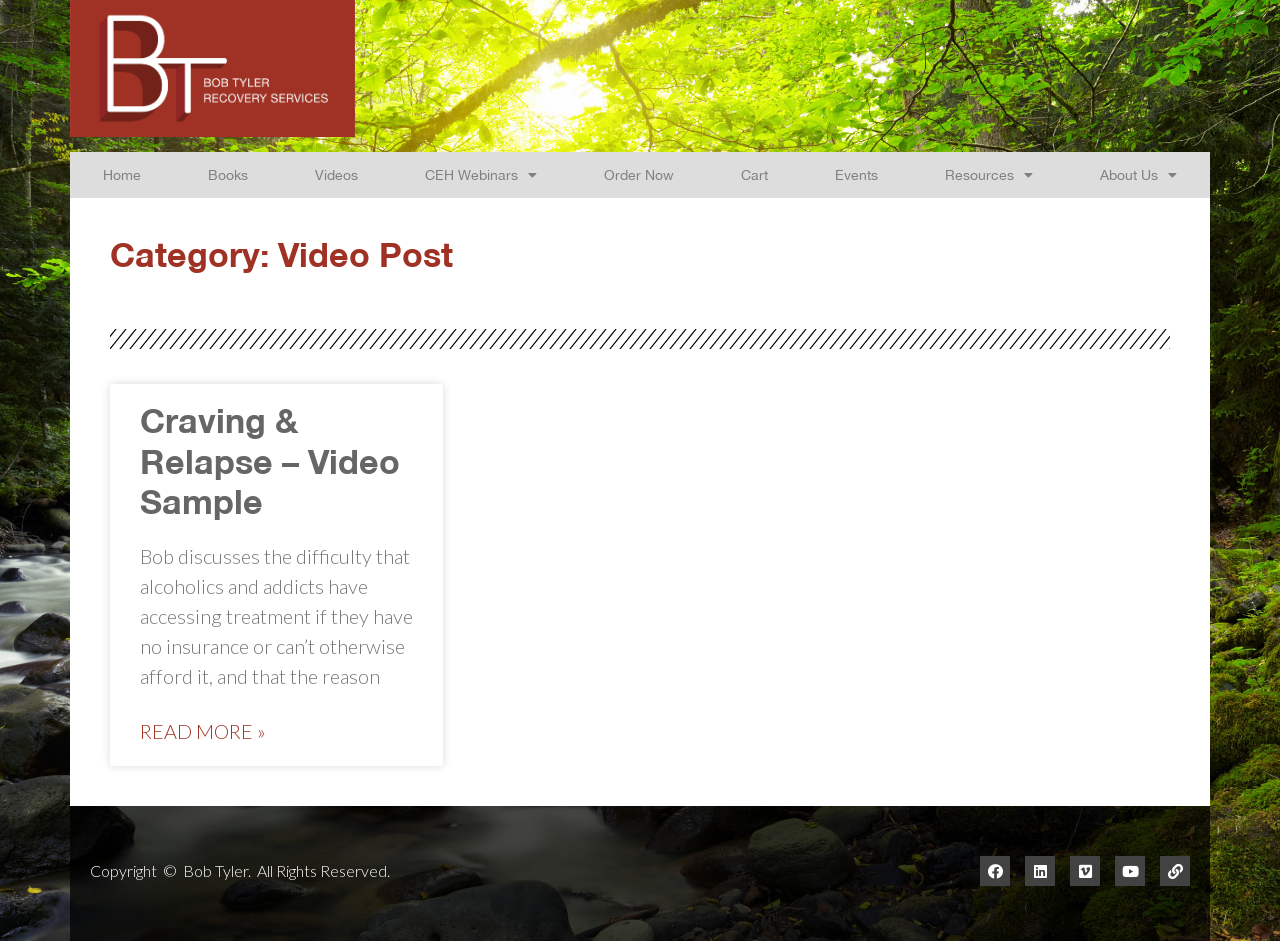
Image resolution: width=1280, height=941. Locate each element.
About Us (1138, 175)
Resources (989, 175)
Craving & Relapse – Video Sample (270, 465)
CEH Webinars (481, 175)
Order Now (639, 174)
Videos (336, 174)
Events (856, 174)
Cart (754, 174)
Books (228, 174)
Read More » (203, 731)
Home (122, 174)
